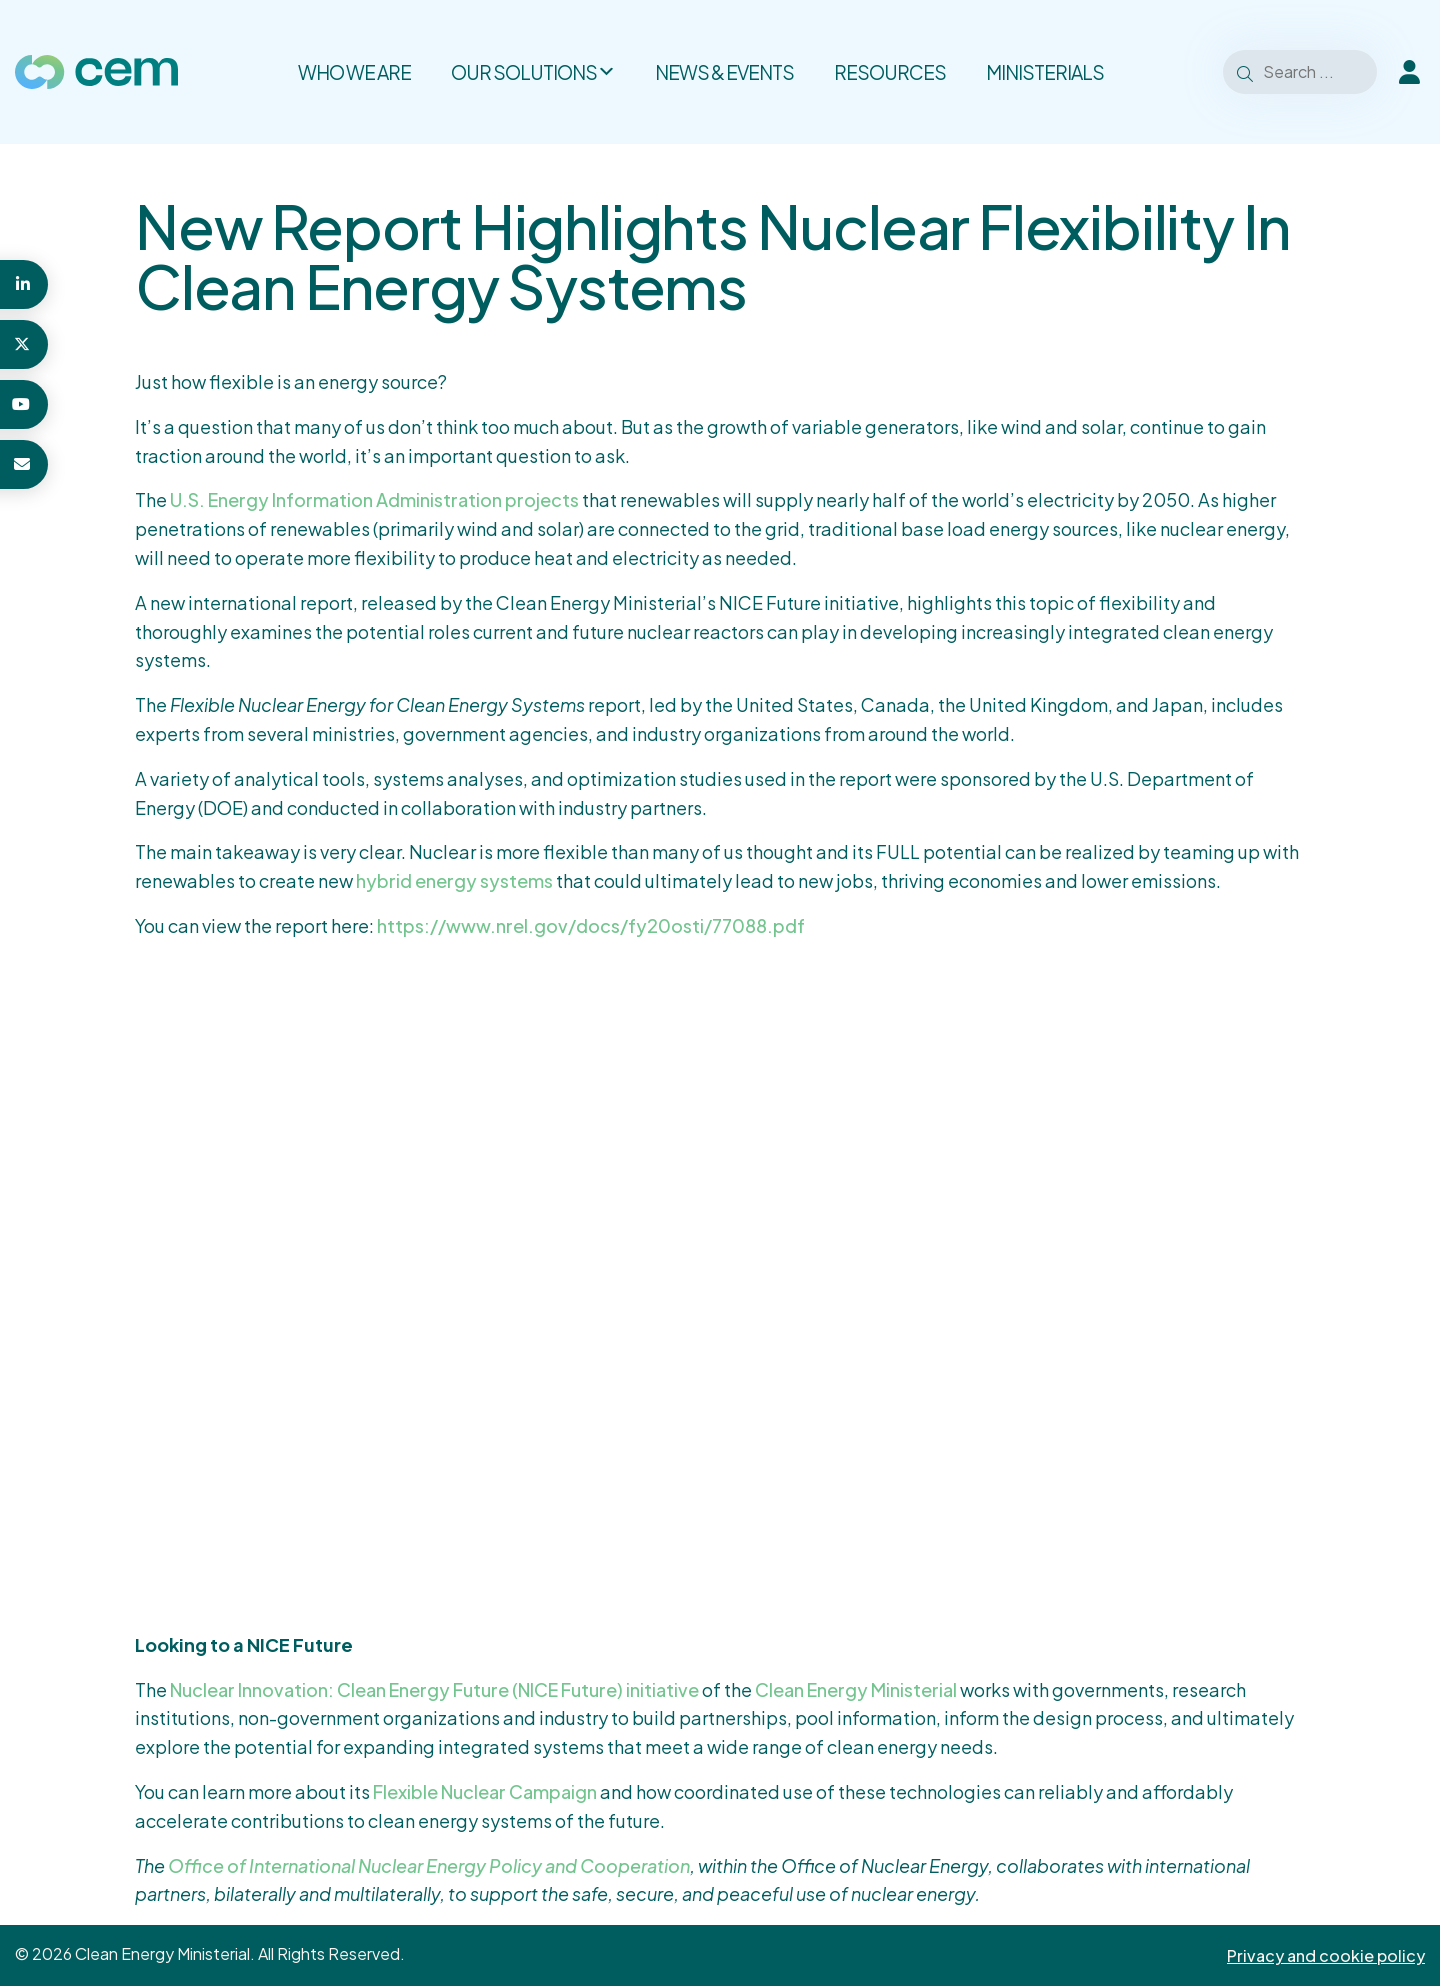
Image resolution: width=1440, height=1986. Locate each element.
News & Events (724, 72)
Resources (890, 72)
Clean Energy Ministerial (856, 1689)
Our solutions (533, 72)
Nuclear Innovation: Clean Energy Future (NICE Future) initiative (434, 1689)
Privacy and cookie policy (1326, 1955)
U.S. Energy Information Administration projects (374, 499)
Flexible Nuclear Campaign (485, 1791)
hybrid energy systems (454, 880)
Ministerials (1045, 72)
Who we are (354, 72)
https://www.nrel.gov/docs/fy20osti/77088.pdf (591, 925)
